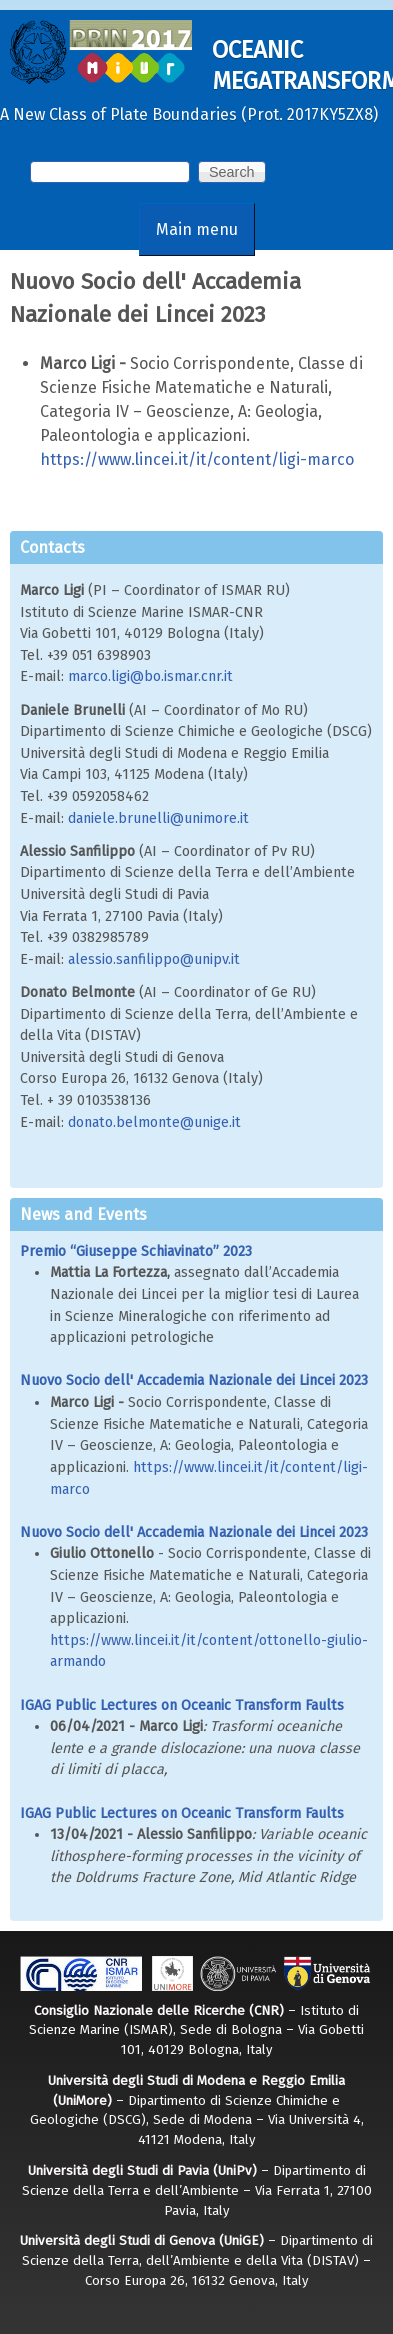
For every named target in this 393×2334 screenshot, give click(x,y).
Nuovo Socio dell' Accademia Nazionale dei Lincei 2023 (194, 1380)
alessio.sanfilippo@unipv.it (154, 959)
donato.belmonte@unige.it (154, 1122)
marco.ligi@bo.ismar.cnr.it (150, 676)
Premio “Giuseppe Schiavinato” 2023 (136, 1251)
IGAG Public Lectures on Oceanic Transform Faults (182, 1705)
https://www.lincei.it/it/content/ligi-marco (197, 459)
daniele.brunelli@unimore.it (158, 818)
